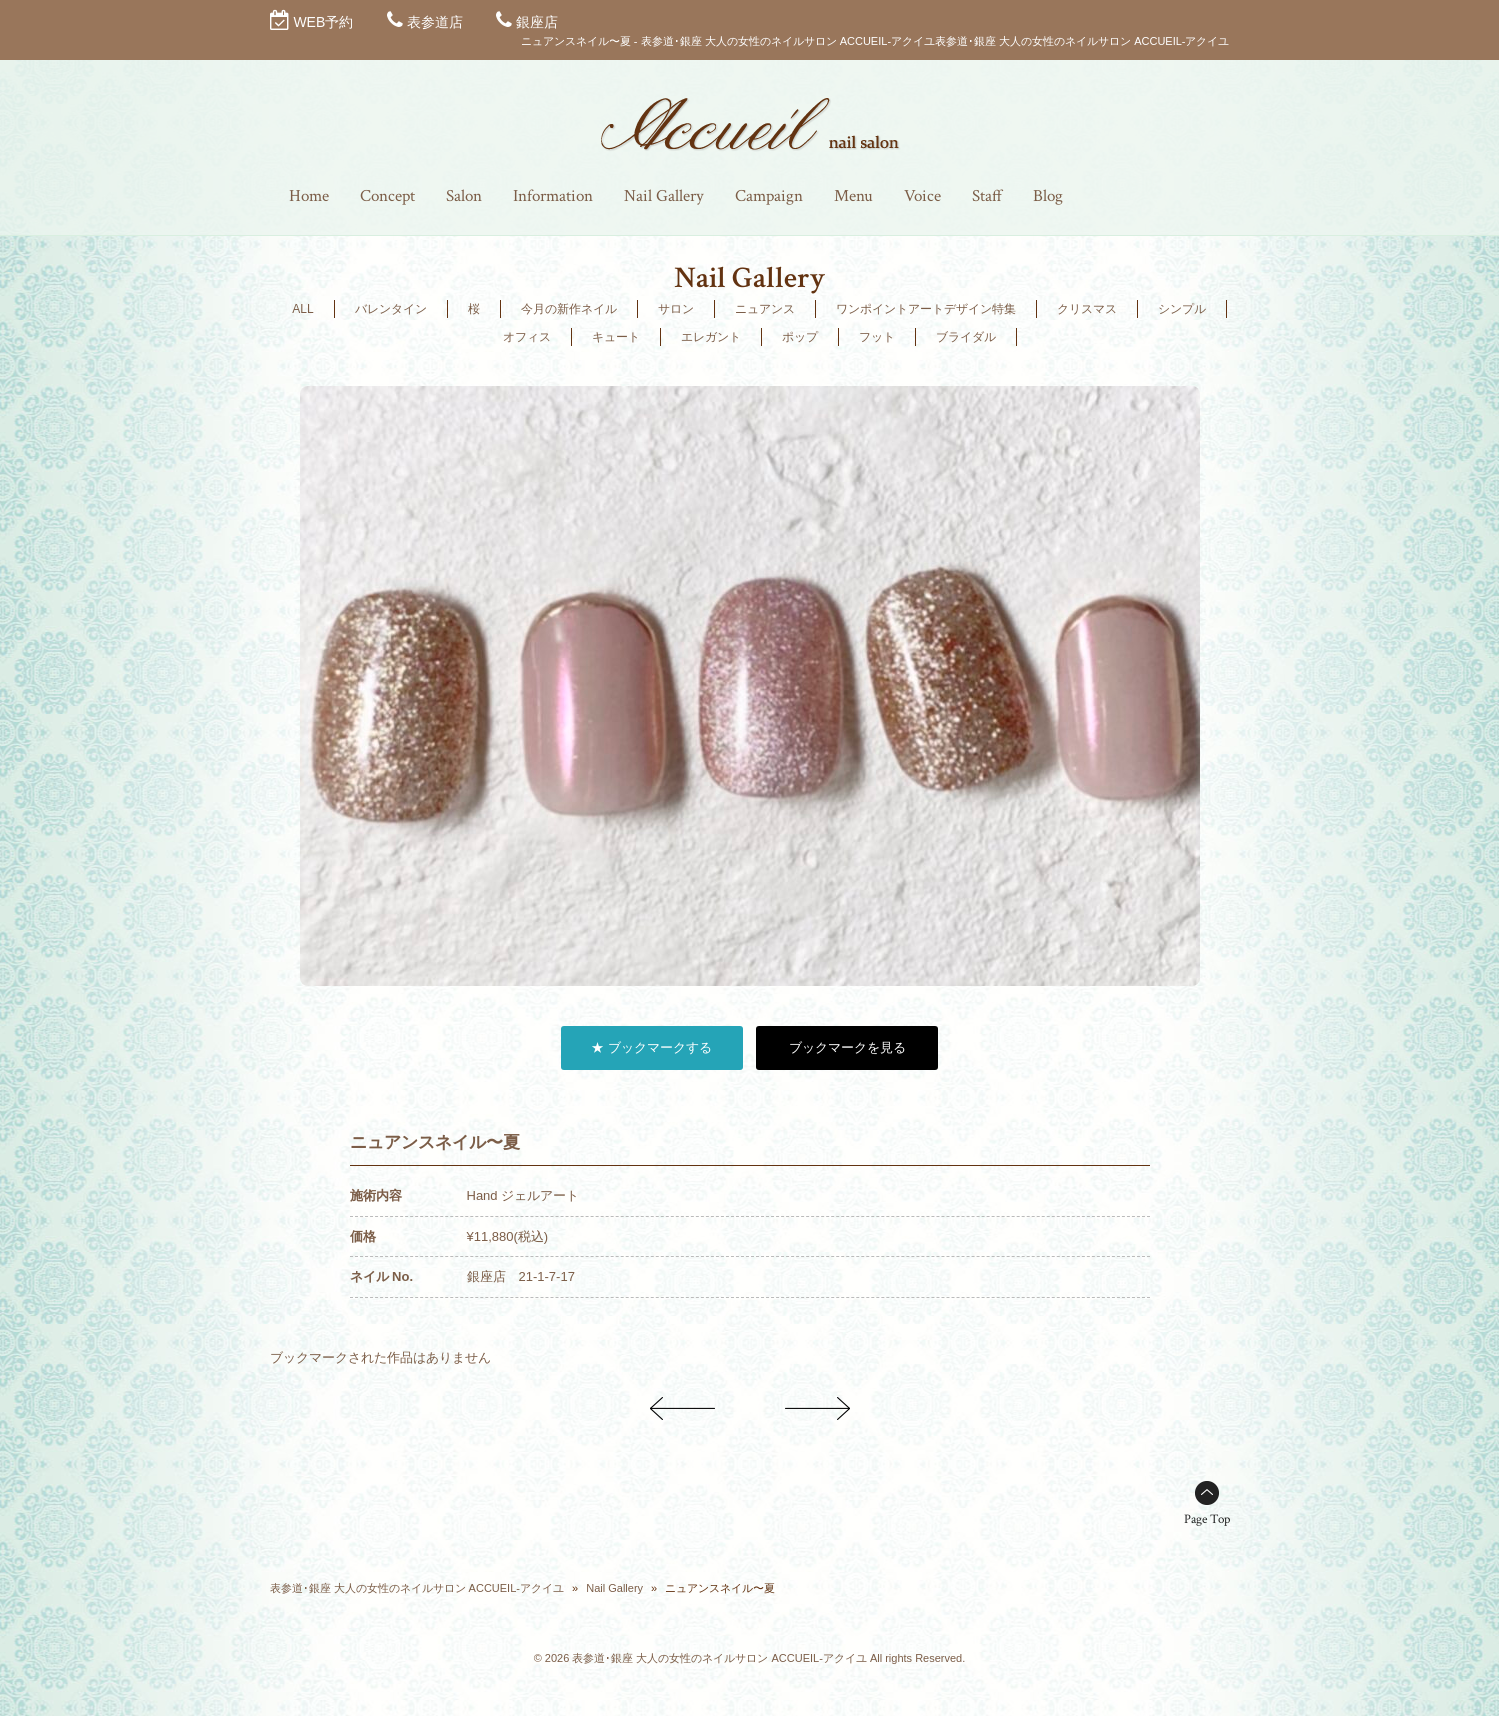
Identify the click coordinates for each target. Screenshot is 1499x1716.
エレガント (711, 337)
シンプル (1182, 309)
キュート (616, 337)
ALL (302, 309)
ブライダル (966, 337)
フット (877, 337)
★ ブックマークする (651, 1047)
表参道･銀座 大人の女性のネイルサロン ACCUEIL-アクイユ (417, 1588)
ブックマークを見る (847, 1047)
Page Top (1207, 1519)
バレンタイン (391, 309)
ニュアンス (765, 309)
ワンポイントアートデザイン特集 (926, 309)
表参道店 (435, 22)
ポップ (800, 337)
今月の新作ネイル (569, 309)
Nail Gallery (614, 1588)
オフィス (527, 337)
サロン (676, 309)
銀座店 (537, 22)
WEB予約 (323, 22)
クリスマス (1087, 309)
